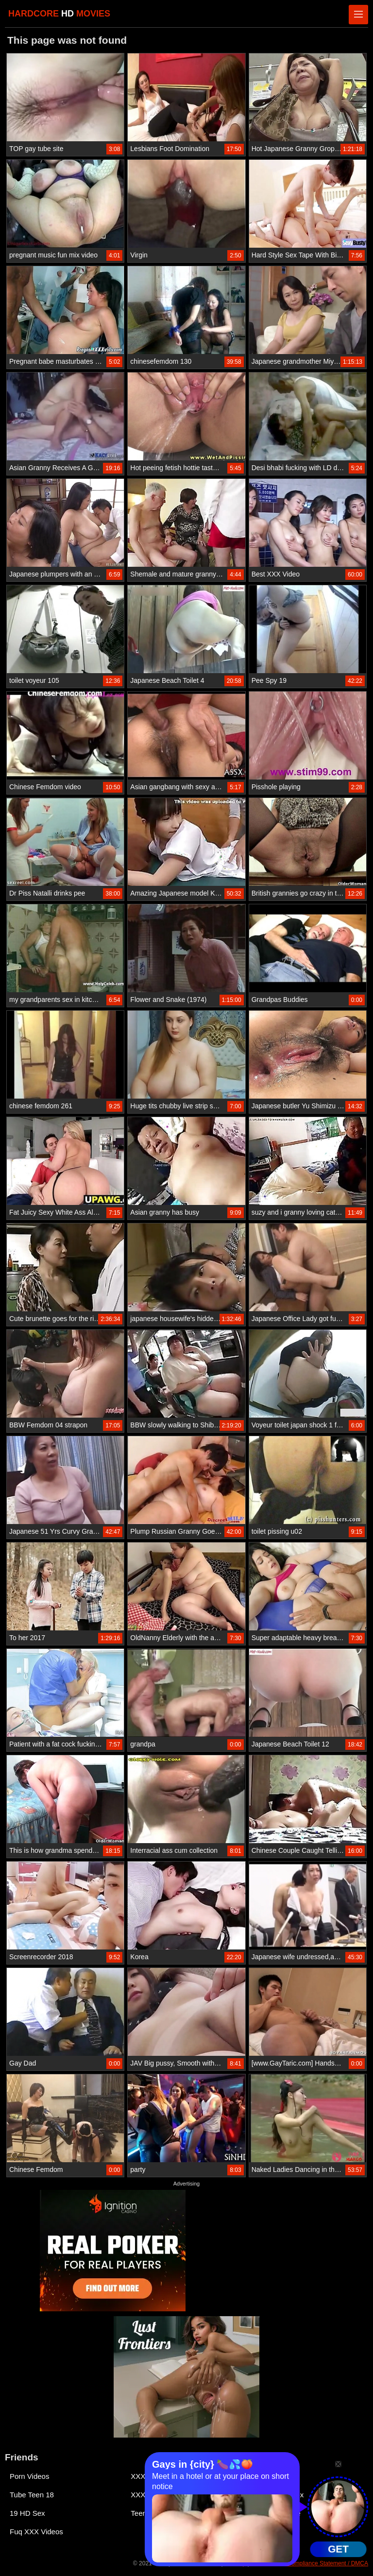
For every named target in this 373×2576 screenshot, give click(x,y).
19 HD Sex (27, 2513)
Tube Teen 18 (32, 2495)
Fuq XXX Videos (36, 2531)
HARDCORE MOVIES (59, 13)
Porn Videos (29, 2476)
